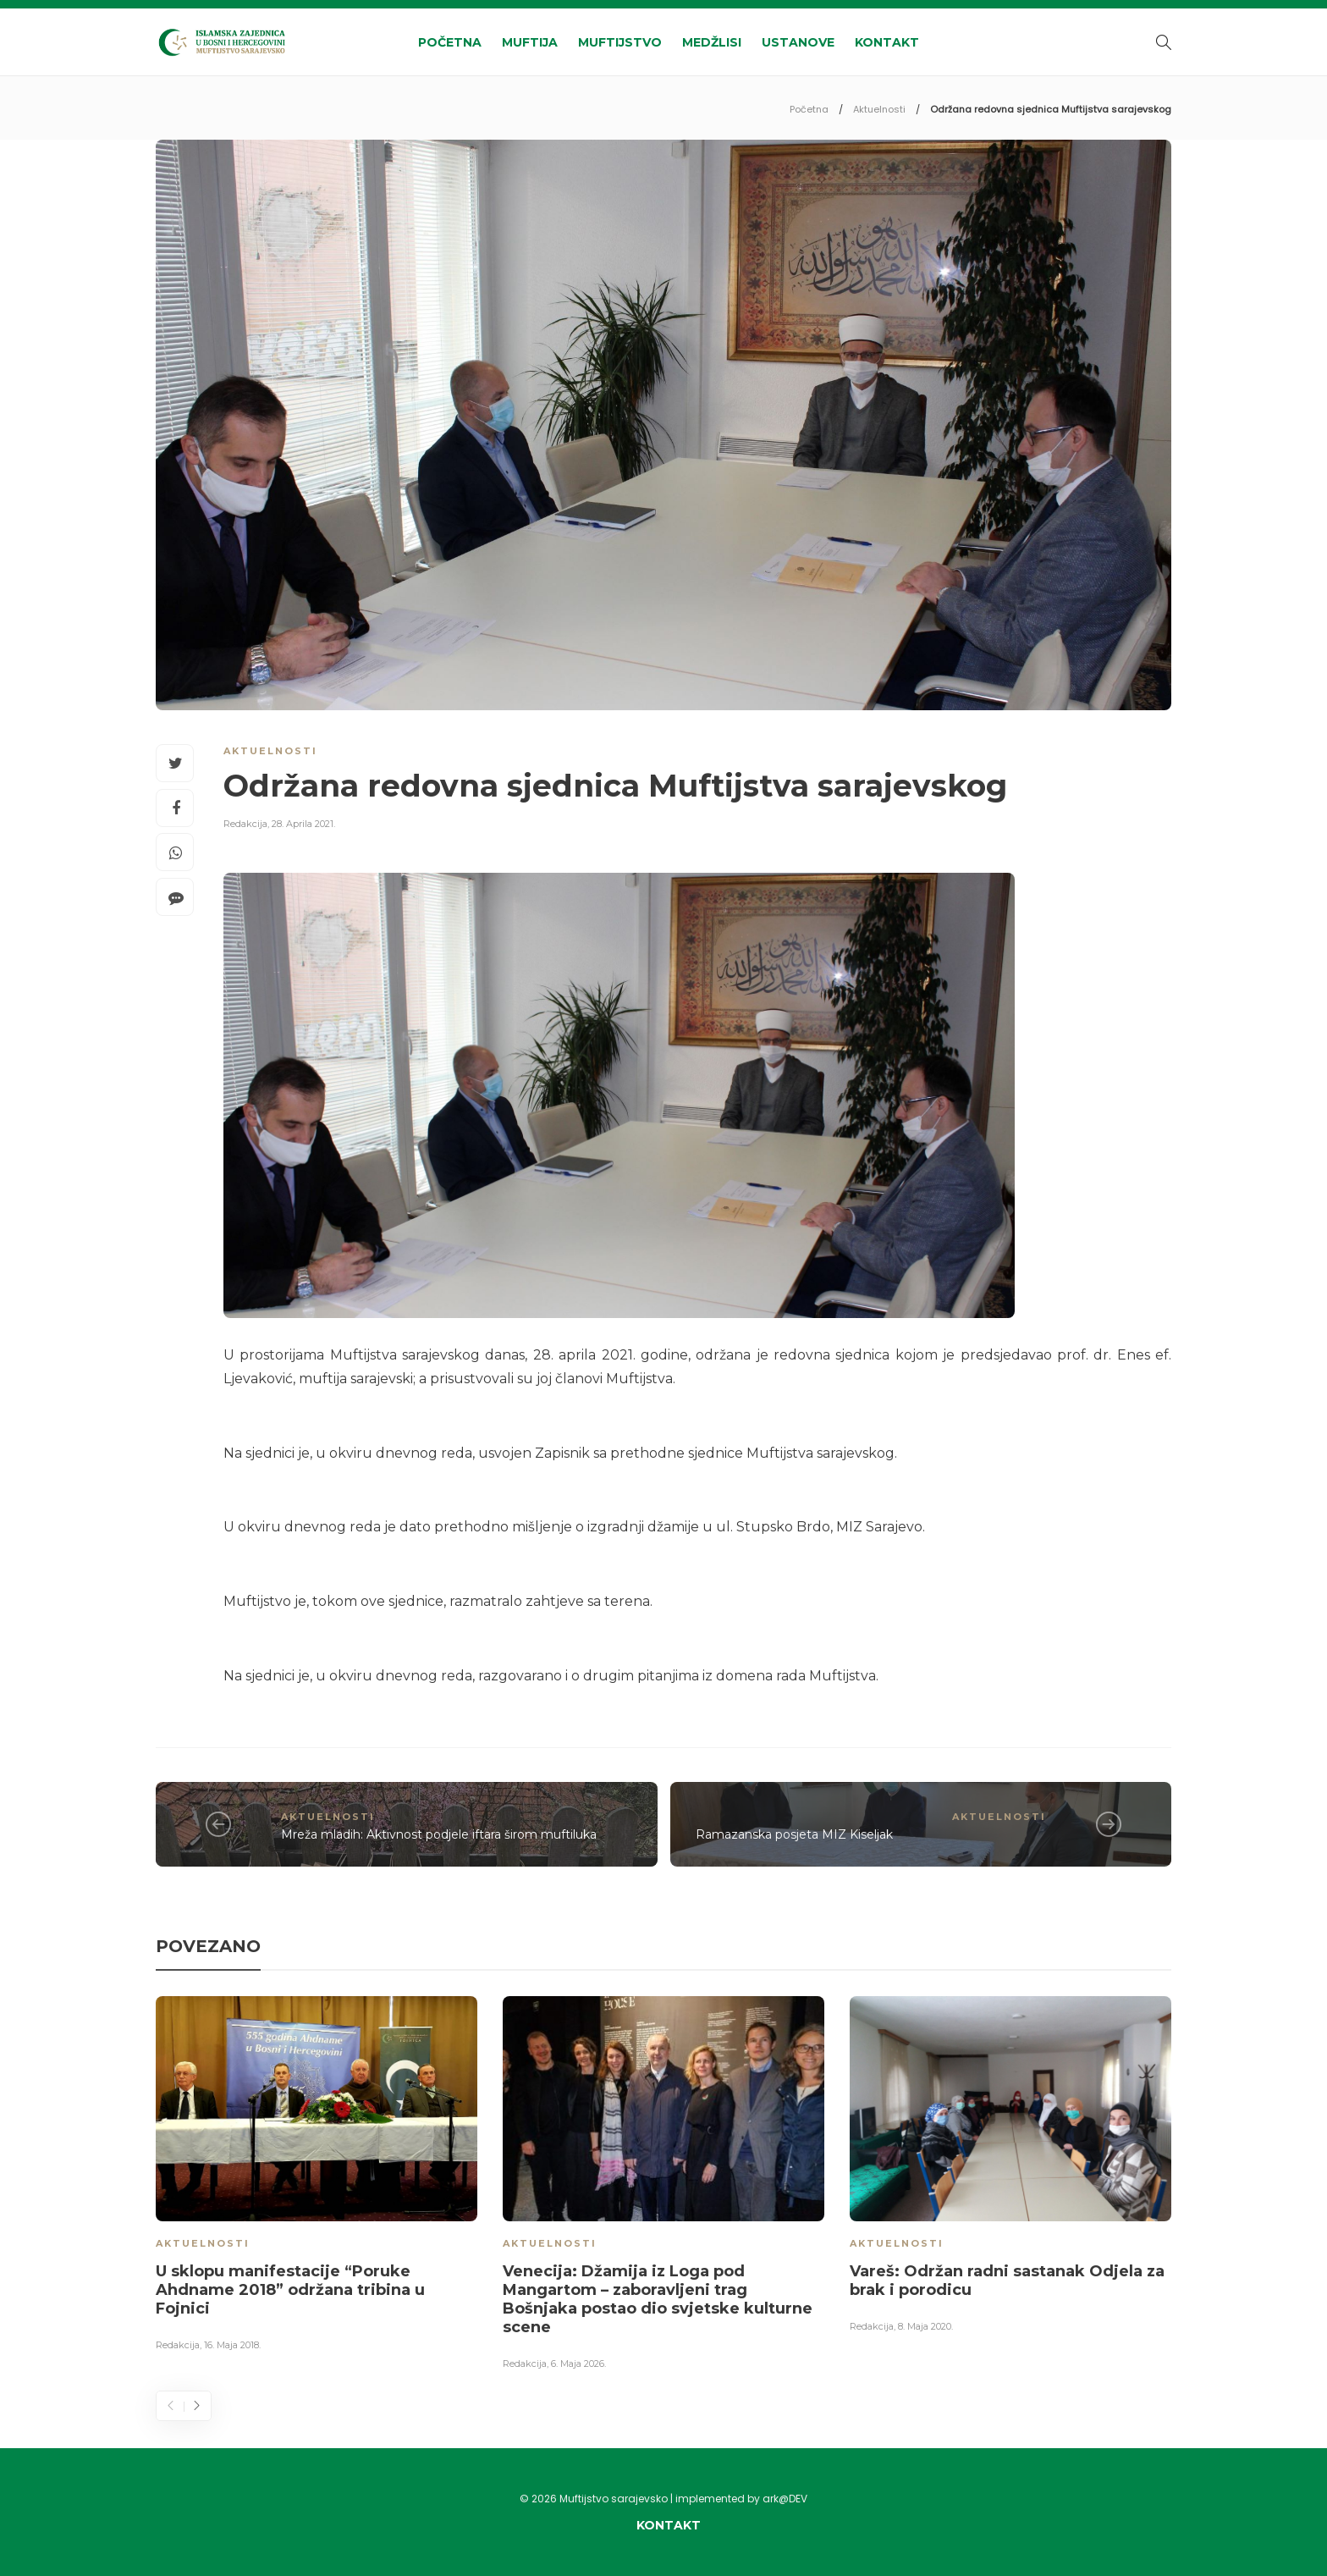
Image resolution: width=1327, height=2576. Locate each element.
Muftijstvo (620, 42)
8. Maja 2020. (925, 2326)
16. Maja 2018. (232, 2345)
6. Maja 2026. (578, 2363)
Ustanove (798, 42)
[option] (316, 2176)
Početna (450, 42)
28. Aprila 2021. (303, 824)
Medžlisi (711, 42)
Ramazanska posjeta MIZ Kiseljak (794, 1834)
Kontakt (887, 42)
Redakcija (245, 824)
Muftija (530, 42)
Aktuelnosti (879, 109)
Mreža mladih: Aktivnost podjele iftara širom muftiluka (439, 1834)
